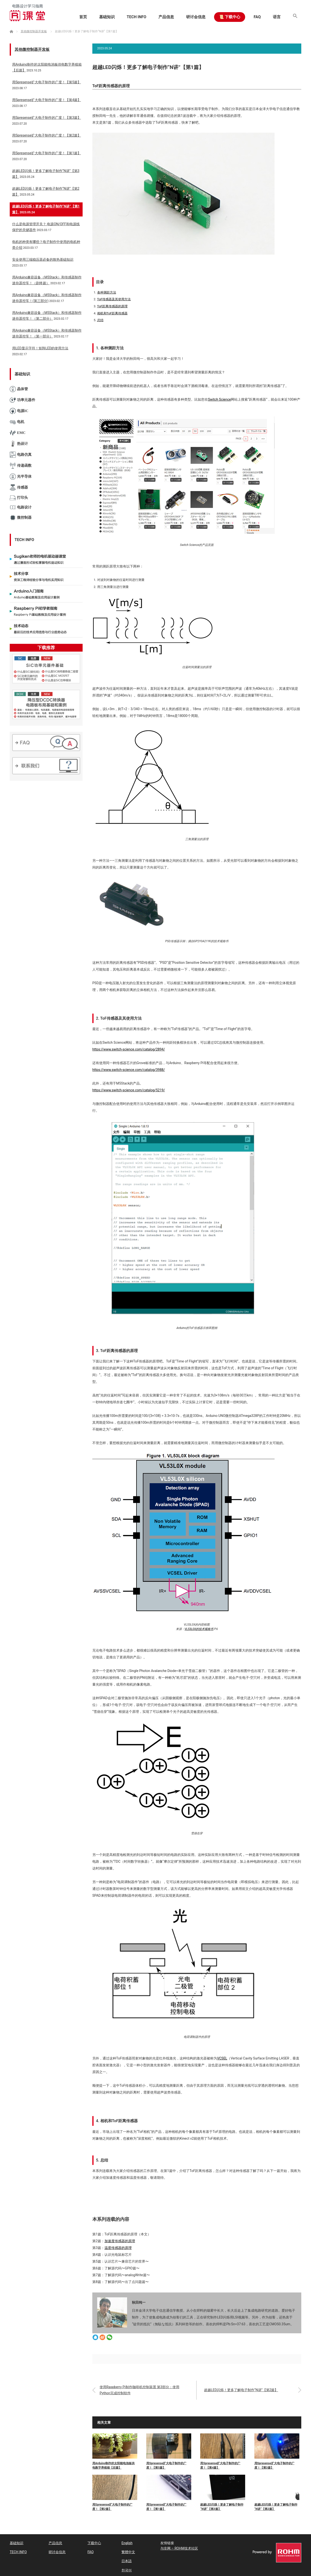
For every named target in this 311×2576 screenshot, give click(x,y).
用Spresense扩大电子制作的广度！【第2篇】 (112, 2507)
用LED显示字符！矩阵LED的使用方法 (40, 348)
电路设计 (21, 507)
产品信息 (166, 17)
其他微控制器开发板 (32, 49)
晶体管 (19, 389)
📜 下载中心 (229, 17)
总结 (100, 320)
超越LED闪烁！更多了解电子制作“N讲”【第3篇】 (221, 2507)
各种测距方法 (106, 292)
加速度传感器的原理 (119, 2241)
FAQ (257, 17)
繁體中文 (128, 2552)
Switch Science (219, 399)
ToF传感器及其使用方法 (114, 299)
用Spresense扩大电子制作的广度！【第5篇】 (166, 2465)
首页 (83, 17)
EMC (18, 433)
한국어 (126, 2570)
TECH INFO (136, 17)
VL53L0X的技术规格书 (199, 1629)
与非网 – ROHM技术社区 (179, 2548)
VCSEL (222, 2058)
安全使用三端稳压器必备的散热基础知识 (42, 259)
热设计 (19, 444)
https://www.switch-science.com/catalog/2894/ (128, 1049)
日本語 (126, 2561)
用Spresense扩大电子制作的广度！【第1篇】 (166, 2507)
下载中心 (94, 2543)
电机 (17, 422)
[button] (295, 17)
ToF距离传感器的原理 (112, 306)
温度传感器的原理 (118, 2248)
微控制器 (21, 518)
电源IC (19, 411)
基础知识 (107, 17)
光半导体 (21, 477)
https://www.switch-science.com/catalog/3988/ (128, 1070)
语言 (277, 17)
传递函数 (21, 466)
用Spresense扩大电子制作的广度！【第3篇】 (274, 2465)
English (126, 2543)
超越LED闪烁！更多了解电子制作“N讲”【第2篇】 (241, 2390)
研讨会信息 (196, 17)
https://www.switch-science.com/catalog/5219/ (128, 1090)
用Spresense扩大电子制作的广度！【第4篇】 (220, 2465)
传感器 (19, 487)
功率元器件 (22, 400)
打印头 (19, 497)
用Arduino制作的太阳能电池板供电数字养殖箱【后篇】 (113, 2465)
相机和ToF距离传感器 (112, 313)
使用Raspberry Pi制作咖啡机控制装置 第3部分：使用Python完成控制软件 (139, 2390)
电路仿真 (21, 455)
